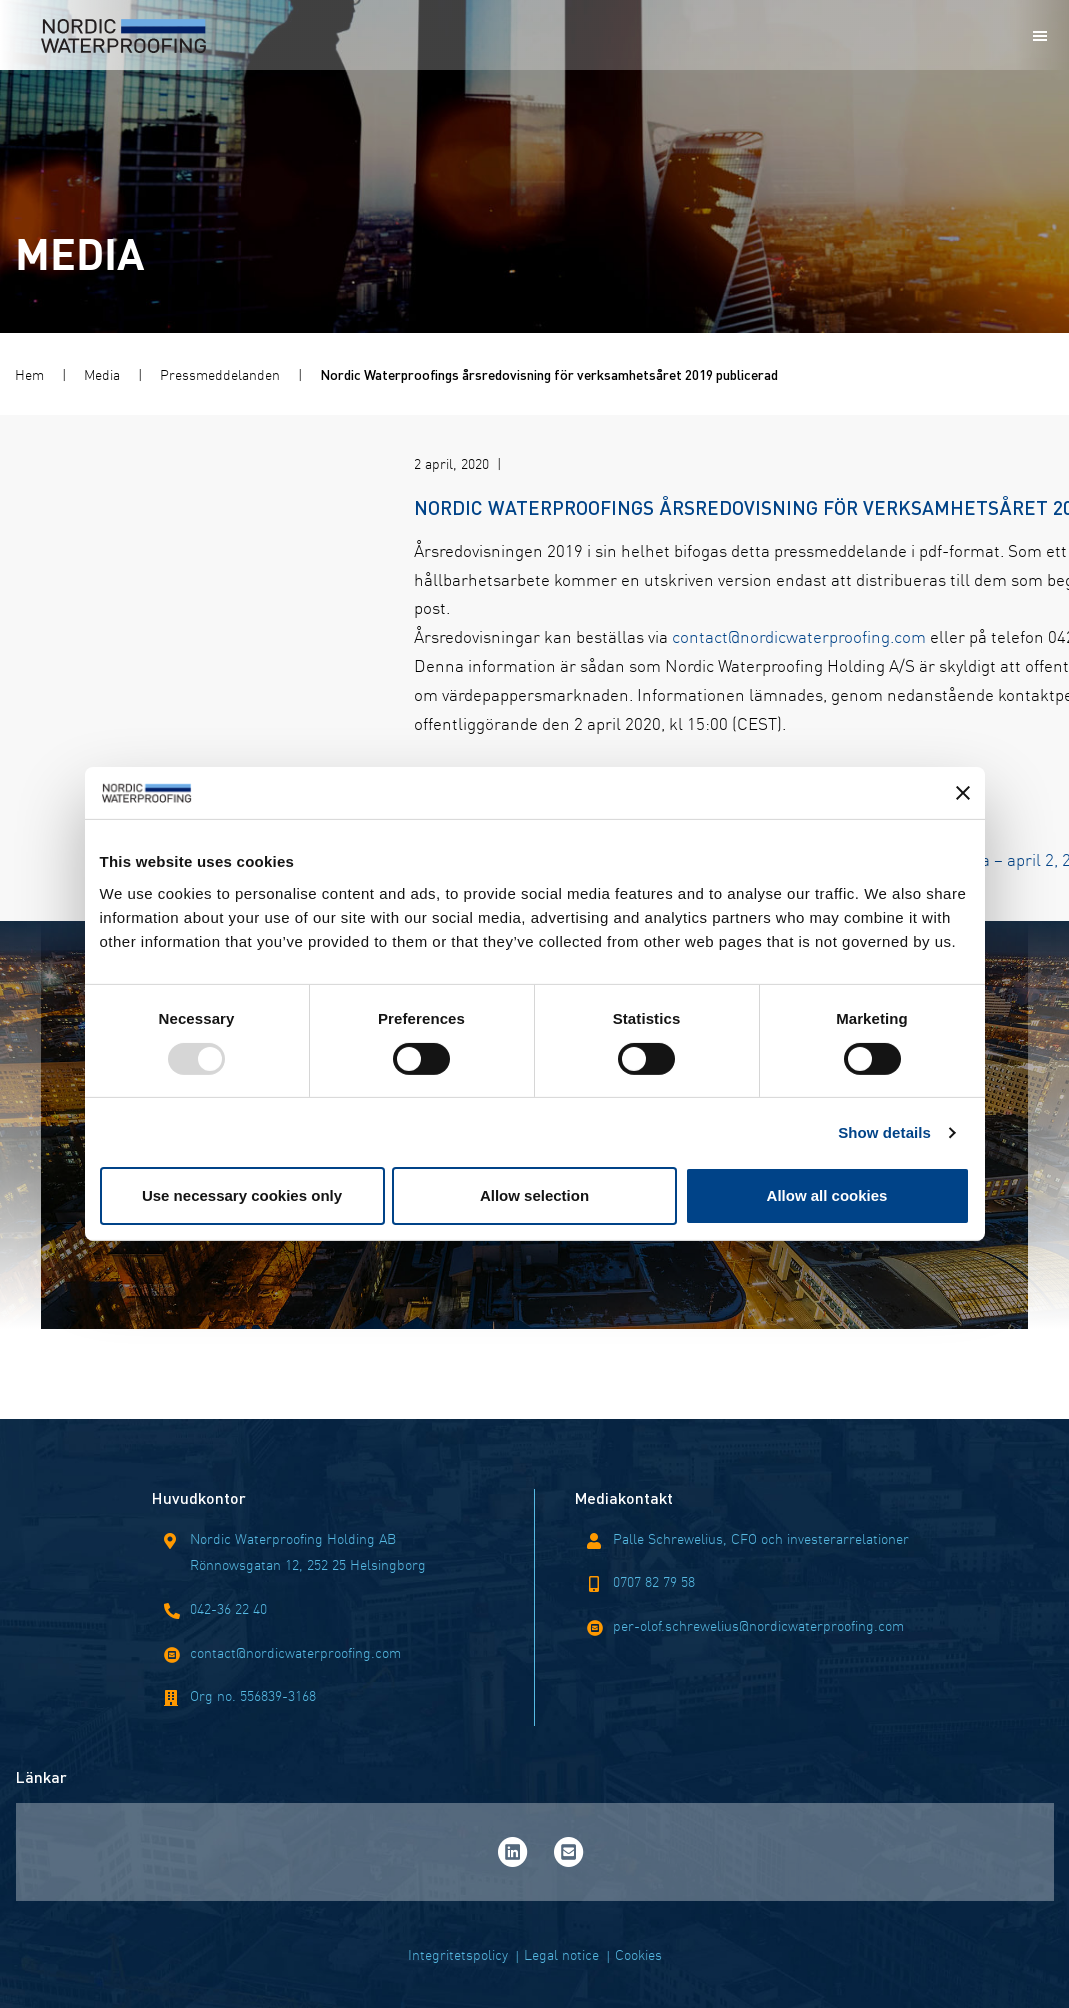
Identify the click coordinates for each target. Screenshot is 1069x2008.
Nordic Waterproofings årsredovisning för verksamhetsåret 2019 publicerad (549, 374)
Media (102, 374)
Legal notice (561, 1954)
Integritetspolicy (458, 1954)
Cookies (638, 1954)
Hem (29, 374)
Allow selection (534, 1195)
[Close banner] (963, 793)
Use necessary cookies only (242, 1195)
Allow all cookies (827, 1195)
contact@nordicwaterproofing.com (514, 635)
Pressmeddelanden (220, 374)
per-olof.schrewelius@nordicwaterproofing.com (758, 1625)
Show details (884, 1132)
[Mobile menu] (1040, 36)
